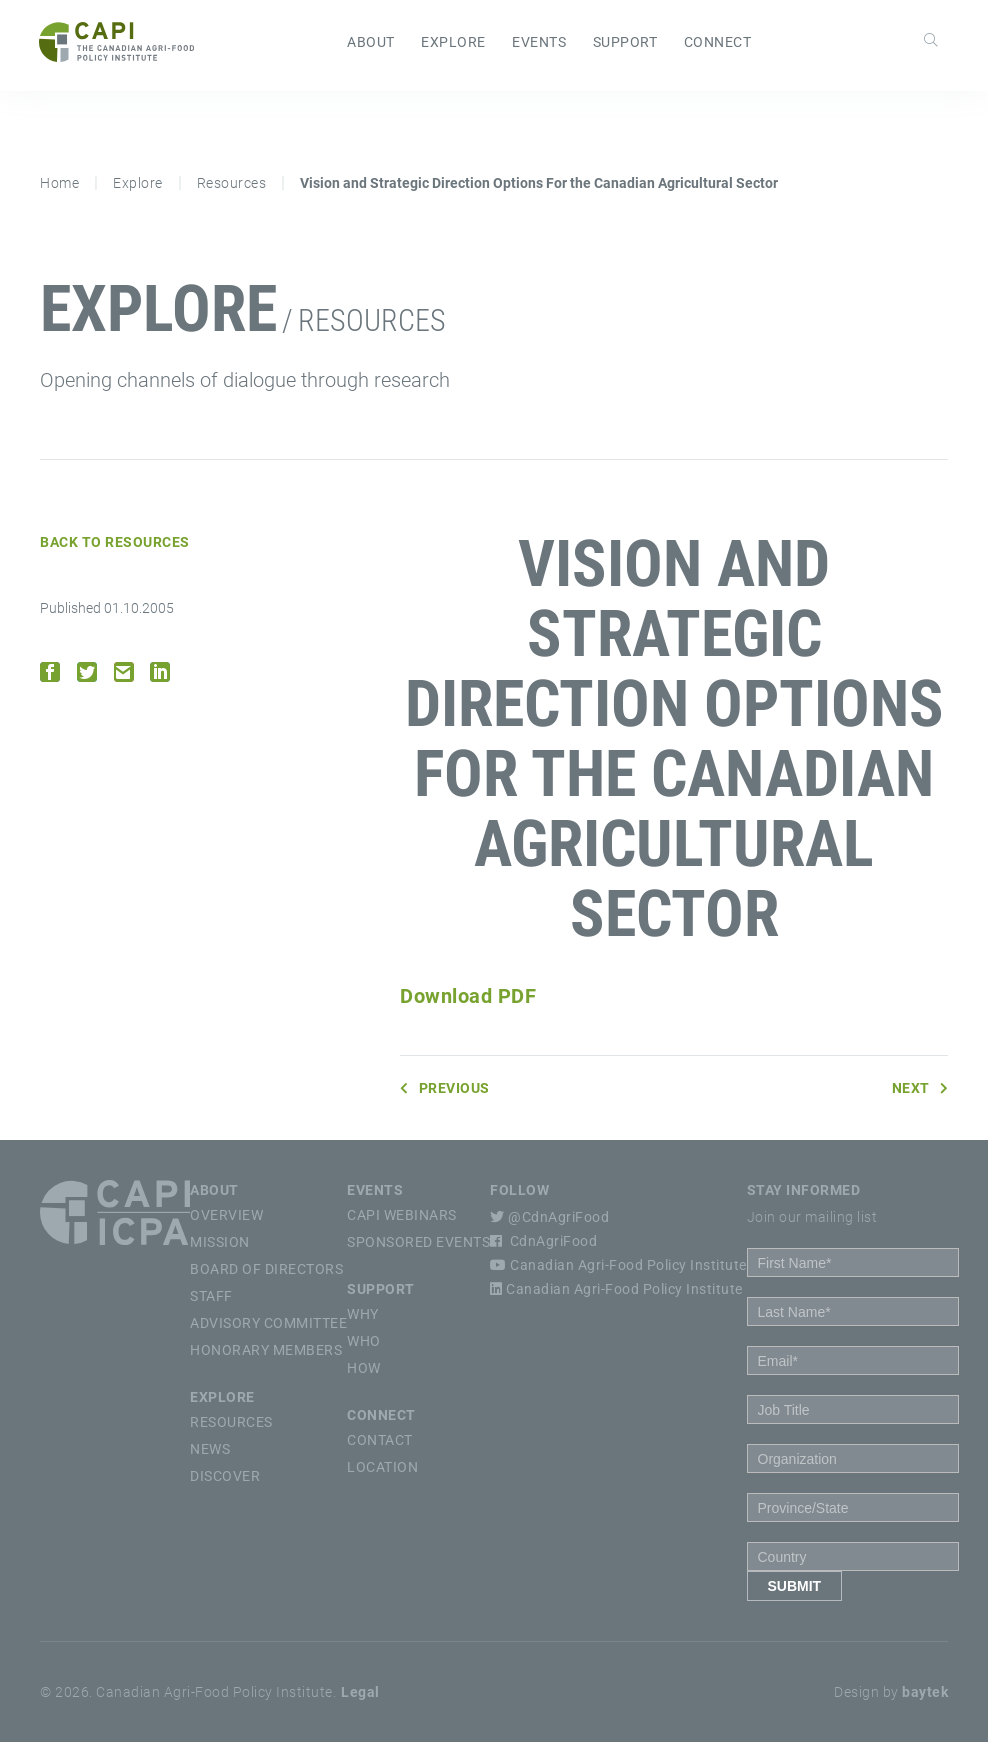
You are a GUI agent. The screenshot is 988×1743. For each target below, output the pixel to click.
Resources (232, 184)
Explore (453, 43)
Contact (380, 1441)
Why (363, 1315)
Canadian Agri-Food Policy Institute (618, 1266)
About (371, 43)
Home (59, 184)
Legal (360, 1693)
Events (539, 43)
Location (382, 1468)
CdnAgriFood (543, 1242)
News (210, 1450)
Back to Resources (115, 543)
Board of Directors (266, 1270)
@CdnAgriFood (549, 1218)
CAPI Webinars (402, 1216)
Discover (225, 1477)
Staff (211, 1297)
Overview (226, 1216)
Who (364, 1342)
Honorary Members (266, 1351)
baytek (925, 1693)
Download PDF (468, 997)
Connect (718, 43)
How (364, 1369)
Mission (220, 1243)
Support (625, 43)
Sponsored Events (418, 1243)
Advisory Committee (268, 1324)
